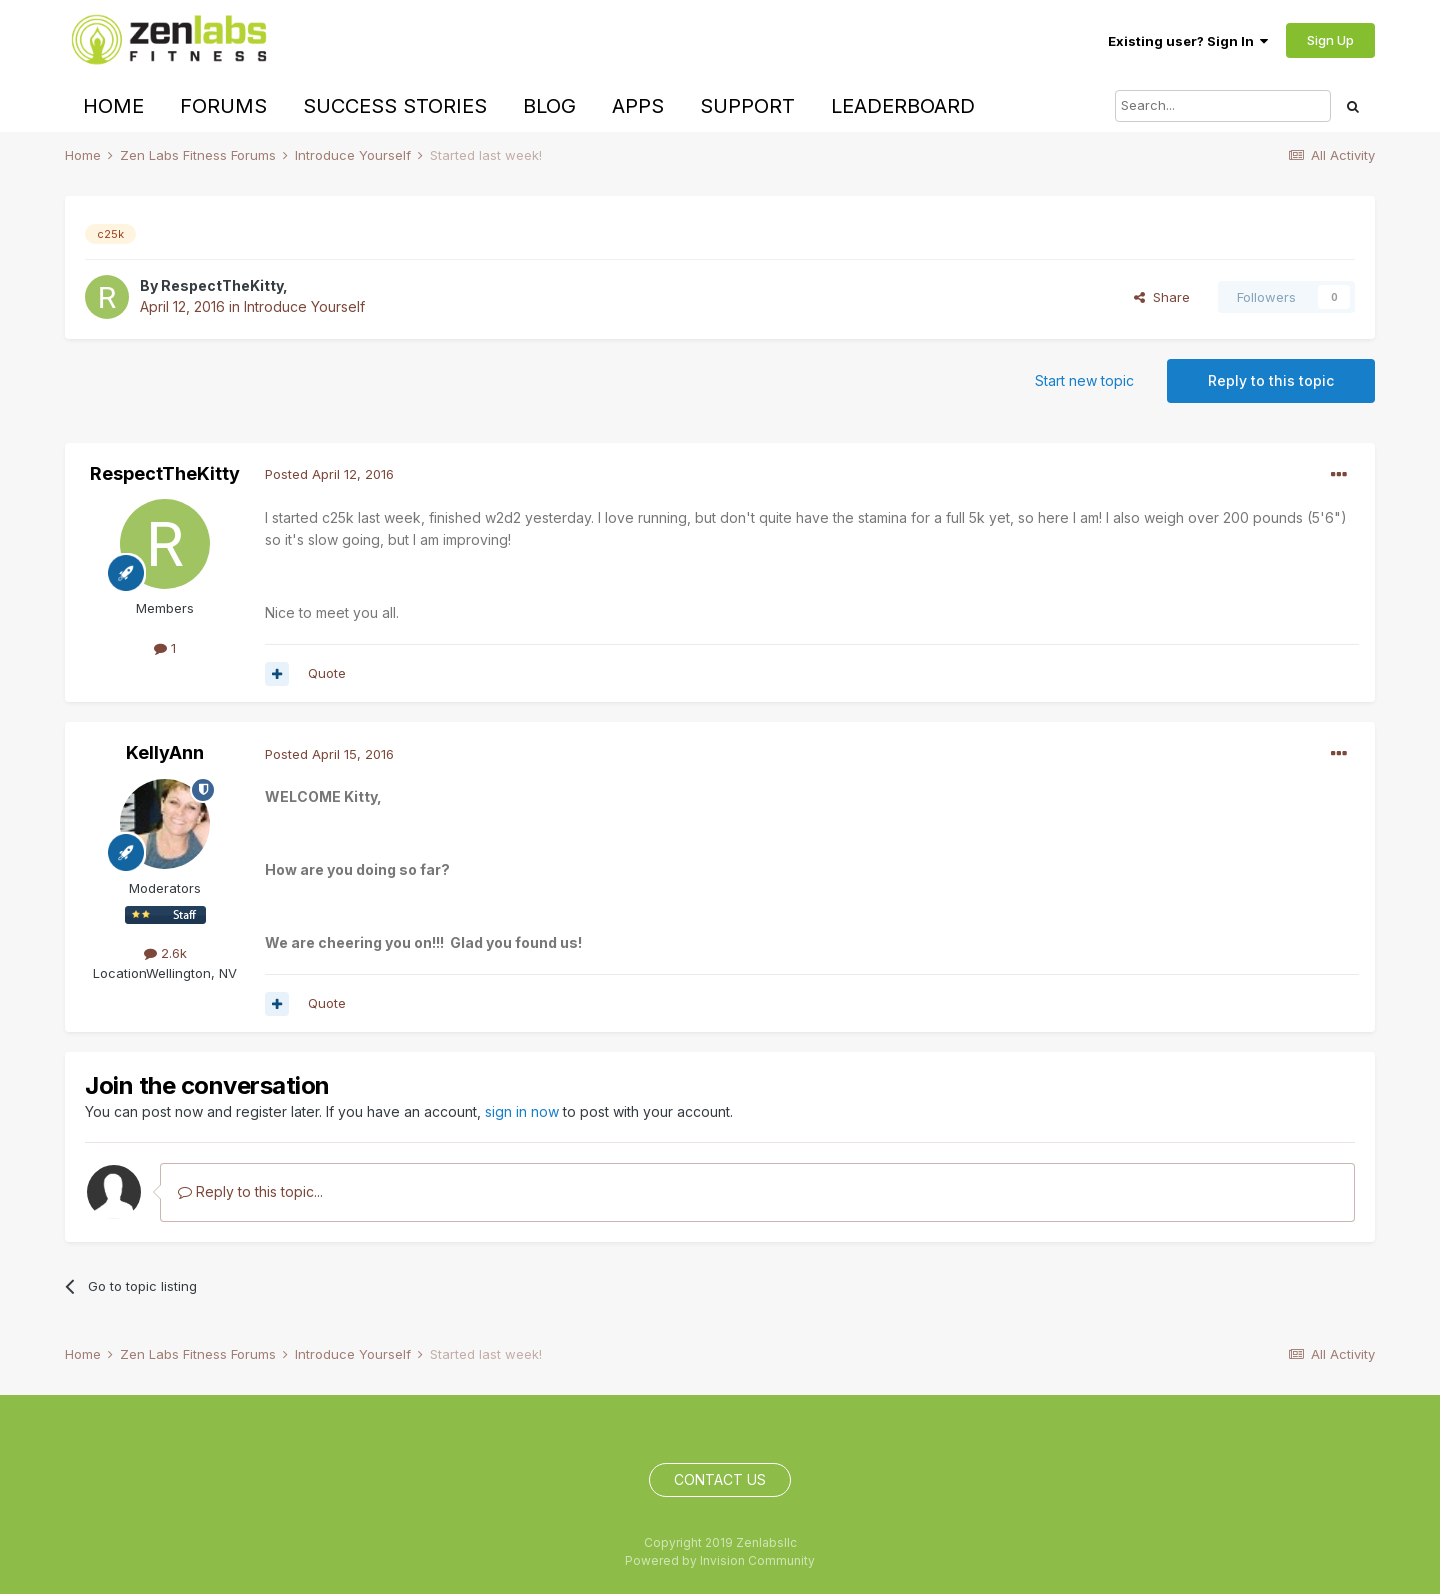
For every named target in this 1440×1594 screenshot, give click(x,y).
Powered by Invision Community (720, 1560)
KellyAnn (165, 752)
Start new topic (1084, 380)
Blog (549, 106)
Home (113, 106)
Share (1162, 297)
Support (747, 106)
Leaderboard (903, 106)
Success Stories (395, 106)
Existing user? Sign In (1188, 41)
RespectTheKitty (222, 285)
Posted (329, 474)
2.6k (165, 953)
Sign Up (1330, 40)
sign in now (522, 1111)
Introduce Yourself (304, 306)
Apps (638, 106)
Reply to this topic (1271, 380)
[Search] (1223, 106)
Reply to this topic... (250, 1191)
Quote (327, 673)
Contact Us (720, 1479)
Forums (223, 106)
